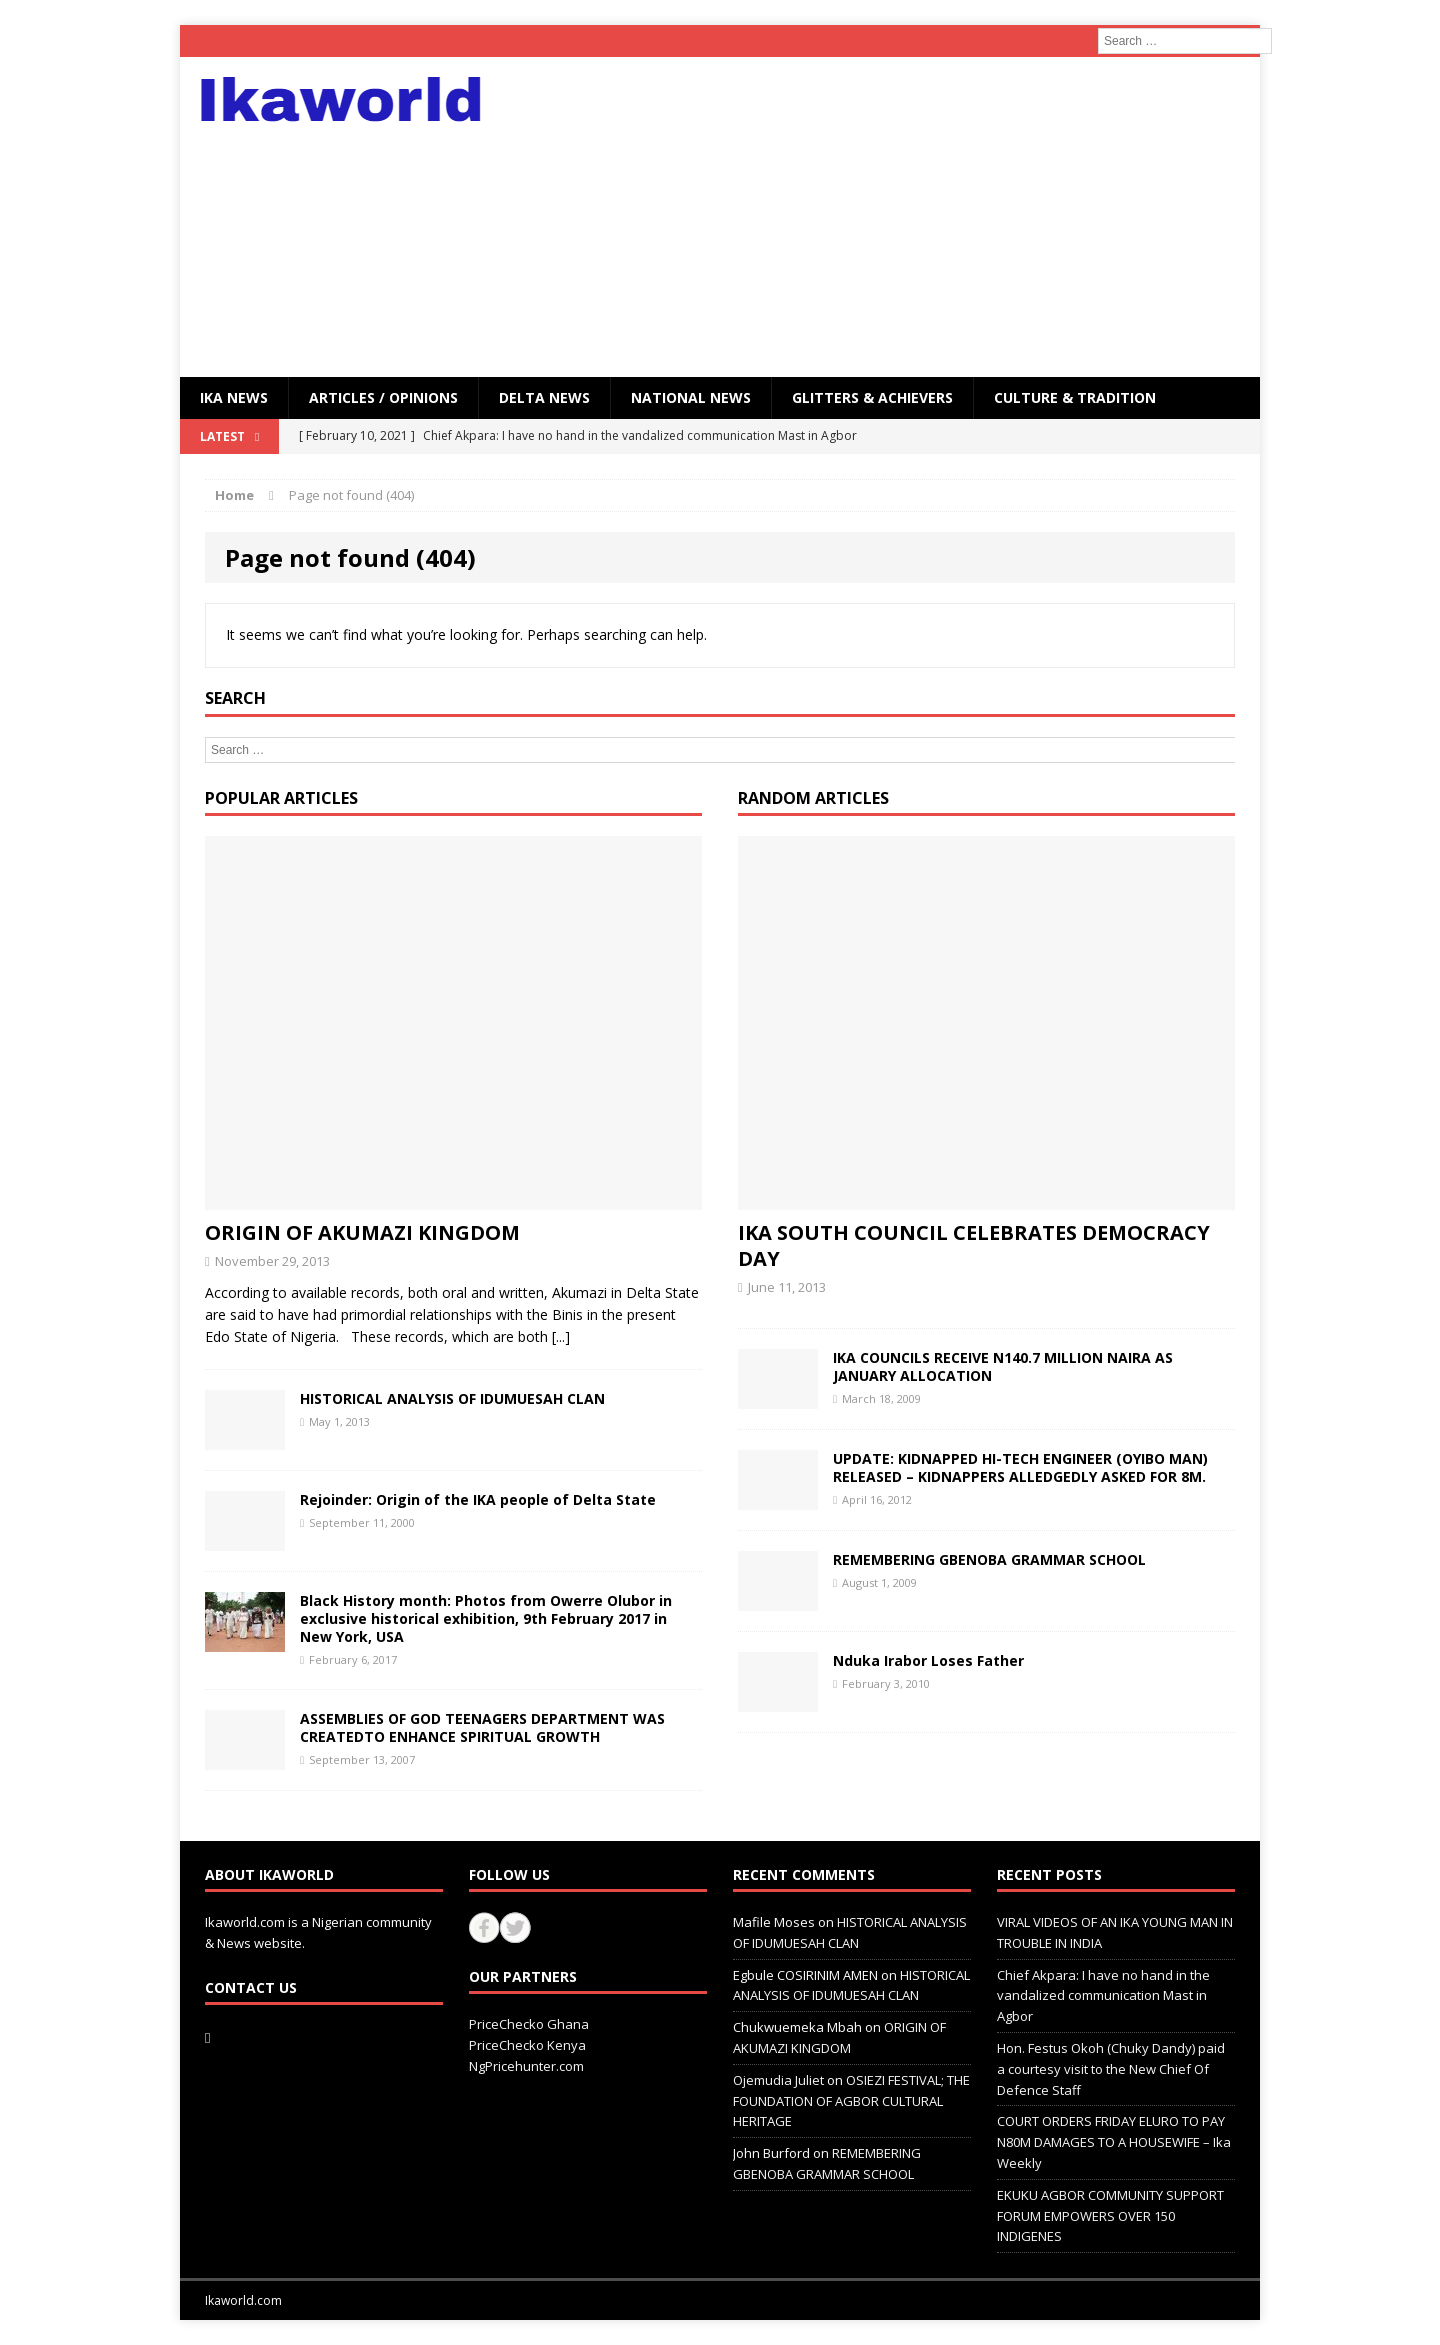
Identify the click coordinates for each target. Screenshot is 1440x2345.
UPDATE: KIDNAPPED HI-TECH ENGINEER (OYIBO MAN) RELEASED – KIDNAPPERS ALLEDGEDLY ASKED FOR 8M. (1020, 1467)
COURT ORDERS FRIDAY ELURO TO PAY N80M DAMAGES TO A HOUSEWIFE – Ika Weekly (1114, 2142)
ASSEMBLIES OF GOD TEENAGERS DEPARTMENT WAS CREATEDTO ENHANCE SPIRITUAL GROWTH (482, 1727)
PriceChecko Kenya (527, 2045)
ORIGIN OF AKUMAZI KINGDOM (362, 1232)
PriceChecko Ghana (529, 2024)
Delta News (544, 397)
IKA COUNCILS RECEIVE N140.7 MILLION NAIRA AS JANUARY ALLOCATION (1003, 1366)
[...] (561, 1336)
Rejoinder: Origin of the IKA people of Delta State (478, 1499)
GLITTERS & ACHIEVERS (872, 397)
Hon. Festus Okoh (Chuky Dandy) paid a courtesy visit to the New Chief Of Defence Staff (1111, 2069)
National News (691, 397)
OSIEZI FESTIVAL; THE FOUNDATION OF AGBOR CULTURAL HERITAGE (851, 2101)
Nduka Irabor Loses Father (928, 1660)
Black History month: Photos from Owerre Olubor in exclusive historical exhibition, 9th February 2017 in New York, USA (486, 1618)
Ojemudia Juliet (778, 2080)
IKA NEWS (234, 397)
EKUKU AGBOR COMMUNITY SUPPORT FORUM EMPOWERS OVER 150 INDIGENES (1110, 2216)
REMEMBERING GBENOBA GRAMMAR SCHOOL (989, 1559)
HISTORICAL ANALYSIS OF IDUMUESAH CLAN (452, 1398)
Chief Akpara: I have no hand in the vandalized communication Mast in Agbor (1103, 1996)
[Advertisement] (894, 217)
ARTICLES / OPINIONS (383, 397)
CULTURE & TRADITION (1075, 397)
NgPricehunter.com (526, 2066)
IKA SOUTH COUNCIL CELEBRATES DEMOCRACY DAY (974, 1245)
